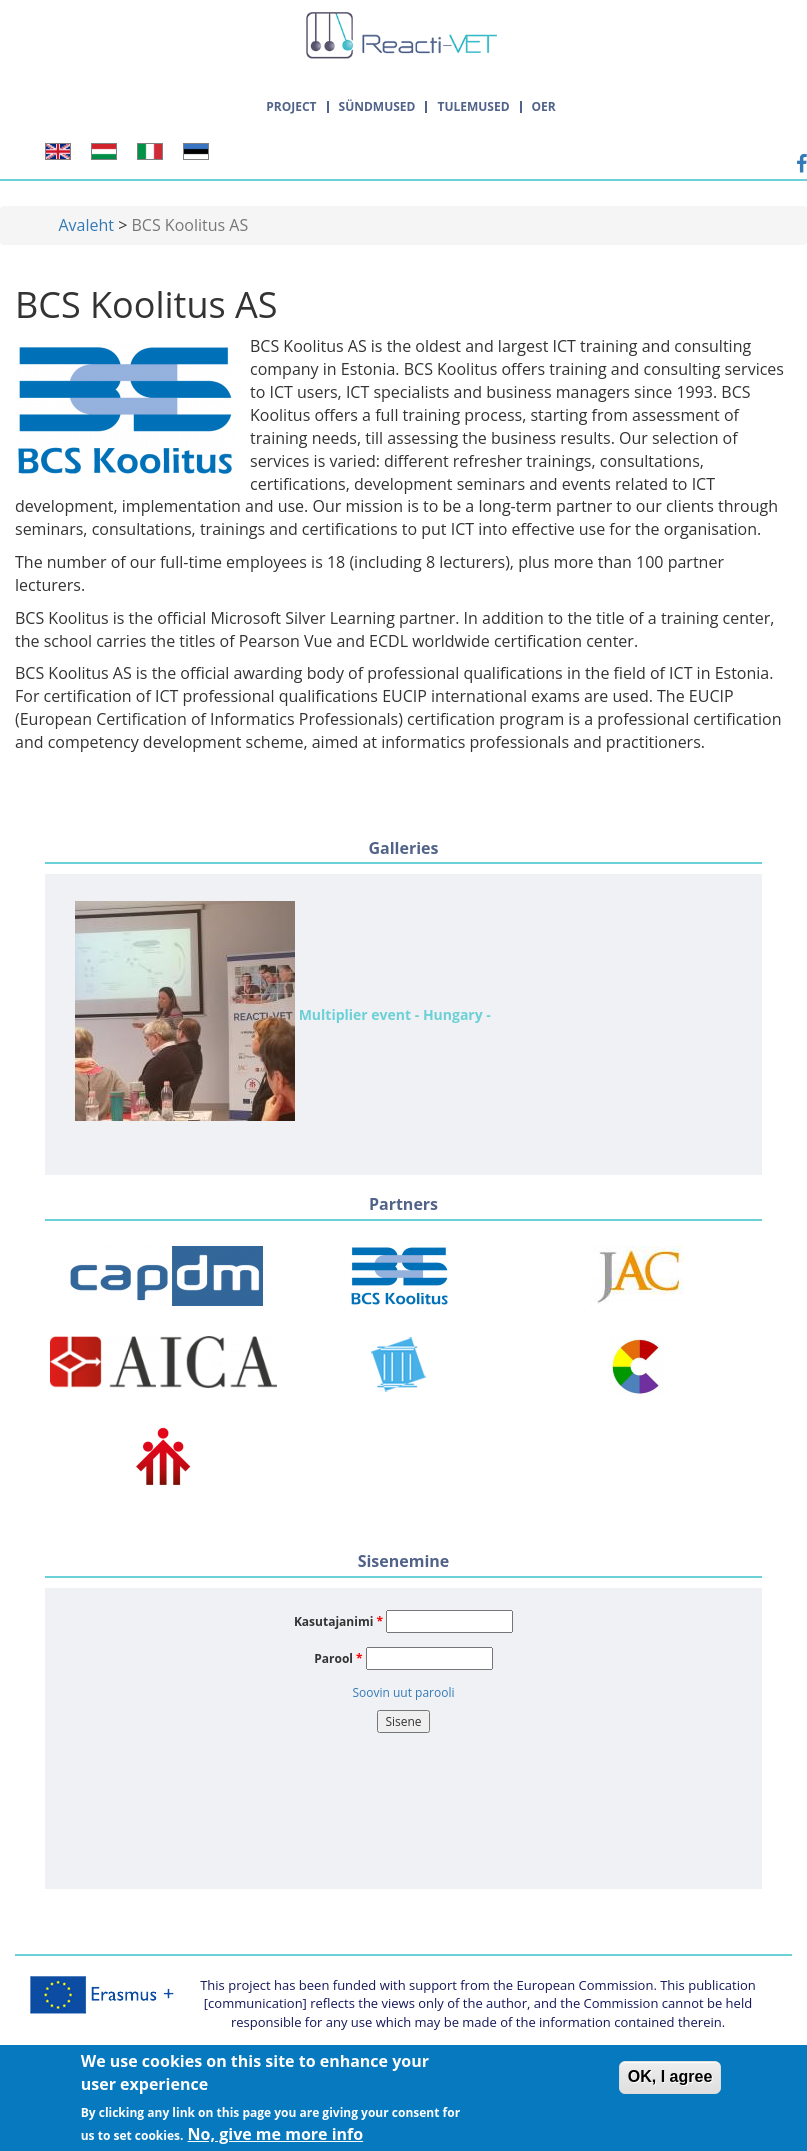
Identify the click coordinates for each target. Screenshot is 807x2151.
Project (291, 107)
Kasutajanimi (338, 1621)
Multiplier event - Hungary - (283, 1011)
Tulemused (473, 107)
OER (544, 107)
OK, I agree (670, 2082)
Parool (338, 1658)
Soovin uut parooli (403, 1692)
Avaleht (87, 225)
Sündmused (377, 107)
